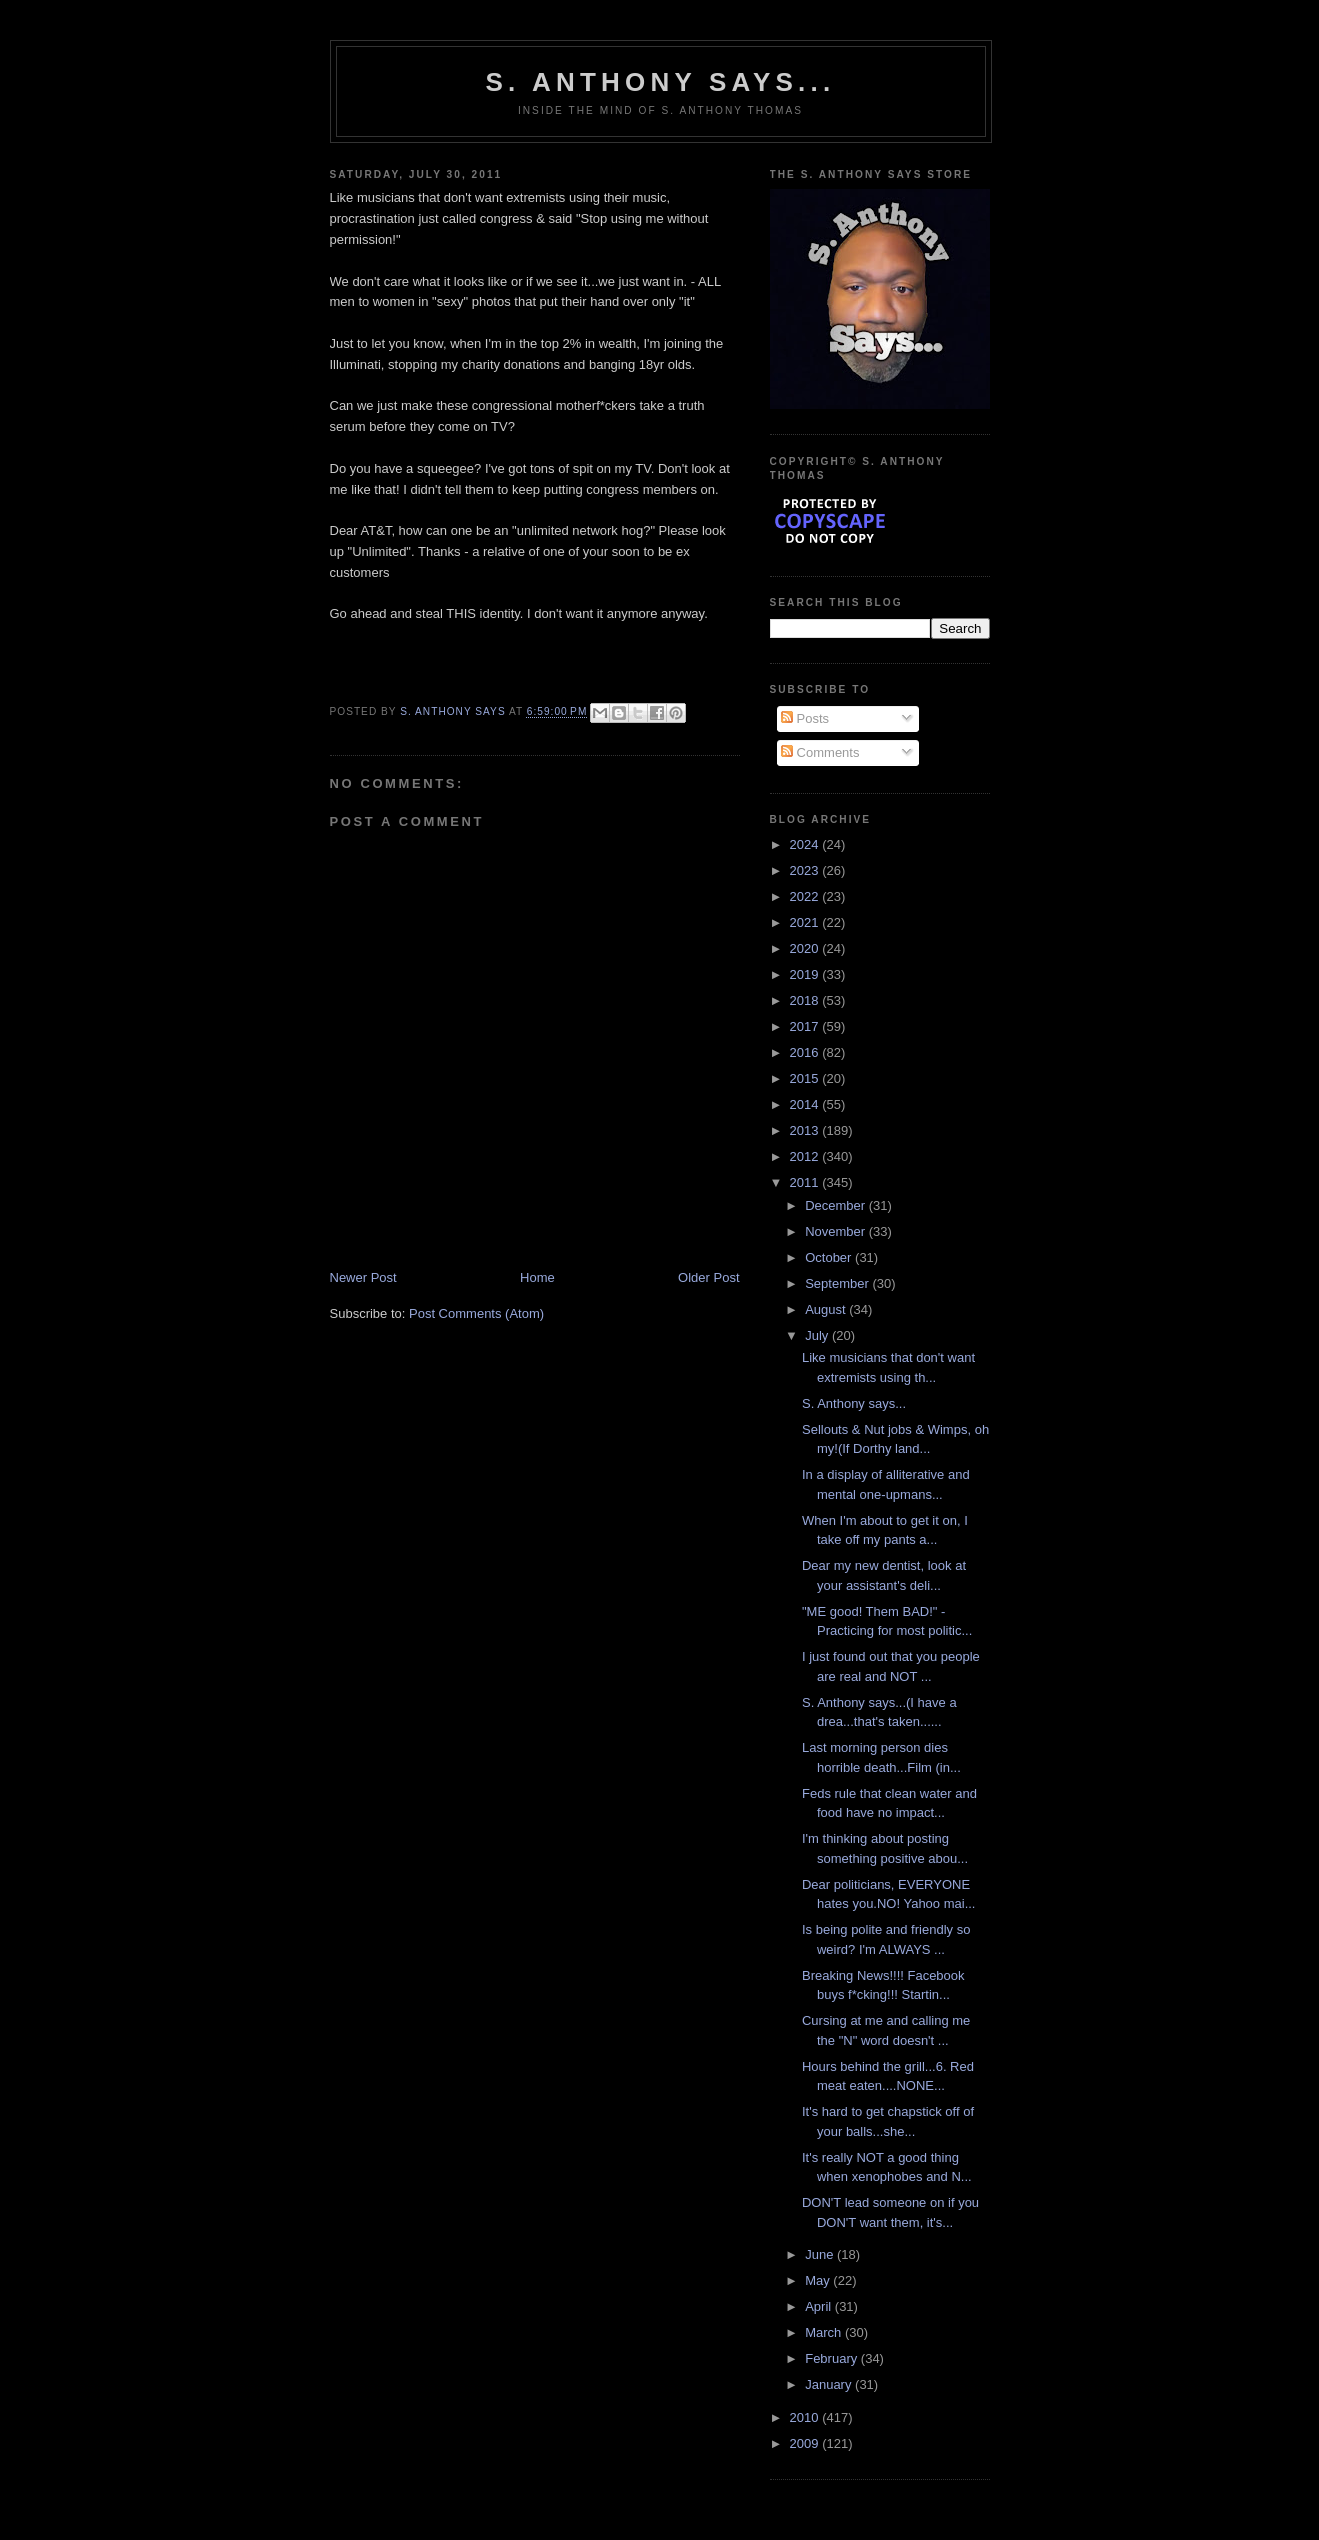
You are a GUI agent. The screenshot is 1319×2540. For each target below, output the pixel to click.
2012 (806, 1156)
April (820, 2306)
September (838, 1283)
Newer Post (363, 1277)
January (830, 2384)
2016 (806, 1052)
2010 (806, 2417)
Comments (820, 752)
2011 (806, 1182)
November (837, 1231)
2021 (806, 922)
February (833, 2358)
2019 (806, 974)
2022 (806, 896)
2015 (806, 1078)
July (818, 1335)
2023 (806, 870)
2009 (806, 2443)
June (821, 2254)
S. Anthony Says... (661, 82)
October (830, 1257)
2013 (806, 1130)
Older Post (708, 1277)
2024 (806, 844)
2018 (806, 1000)
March (825, 2332)
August (827, 1309)
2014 (806, 1104)
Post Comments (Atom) (476, 1313)
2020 (806, 948)
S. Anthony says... (854, 1403)
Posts (805, 718)
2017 (806, 1026)
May (819, 2280)
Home (537, 1277)
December (837, 1205)
